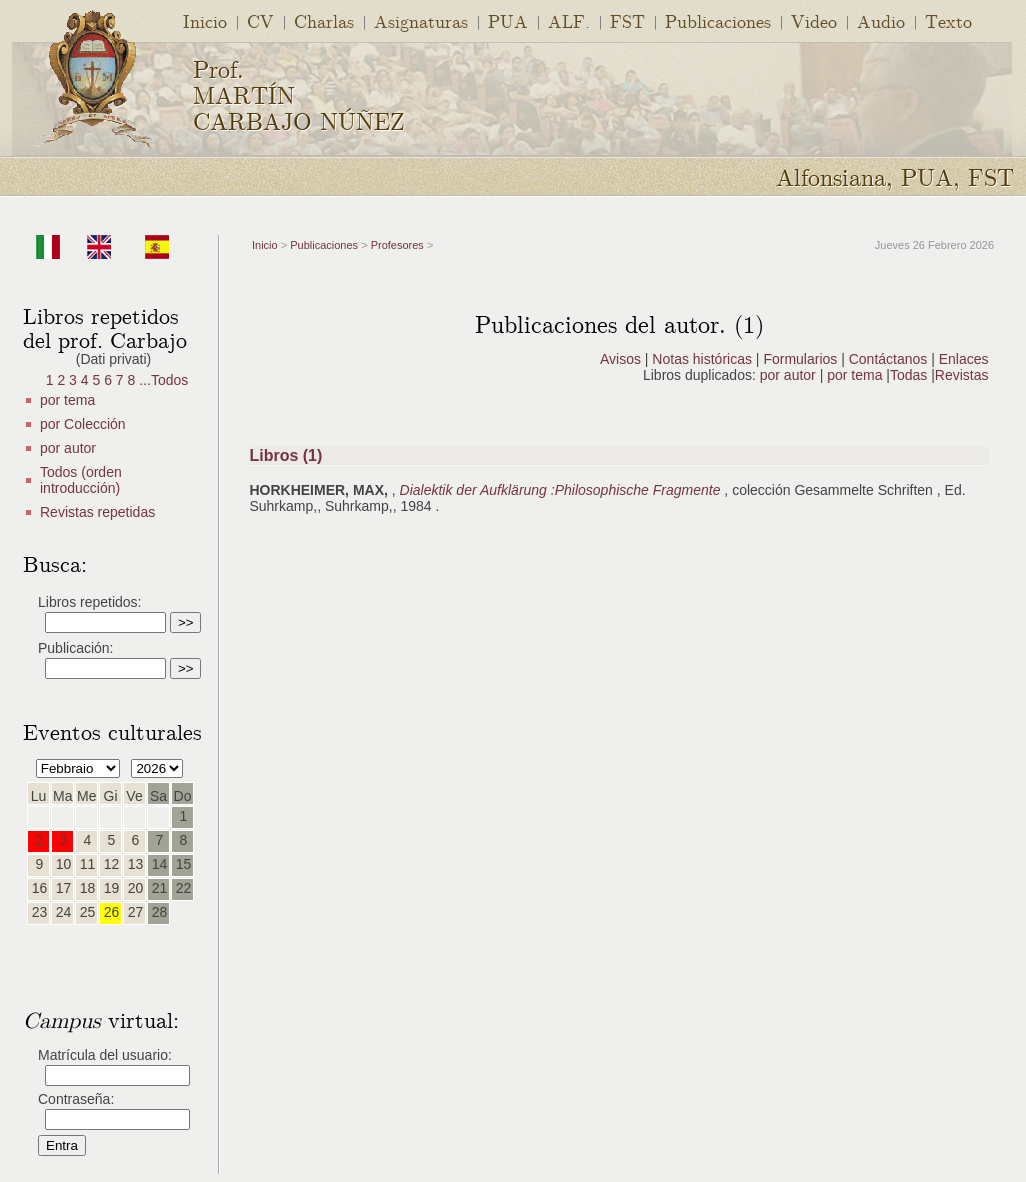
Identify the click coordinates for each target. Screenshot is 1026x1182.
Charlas (324, 20)
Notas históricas (702, 359)
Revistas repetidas (97, 512)
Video (814, 20)
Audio (881, 20)
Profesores (397, 245)
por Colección (83, 424)
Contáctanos (888, 359)
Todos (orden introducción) (81, 480)
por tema (67, 400)
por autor (68, 448)
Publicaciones (718, 20)
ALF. (569, 20)
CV (260, 20)
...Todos (163, 380)
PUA (508, 20)
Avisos (620, 359)
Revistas (962, 375)
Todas (910, 375)
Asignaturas (421, 20)
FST (627, 20)
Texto (948, 20)
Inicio (205, 20)
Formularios (800, 359)
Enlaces (964, 359)
